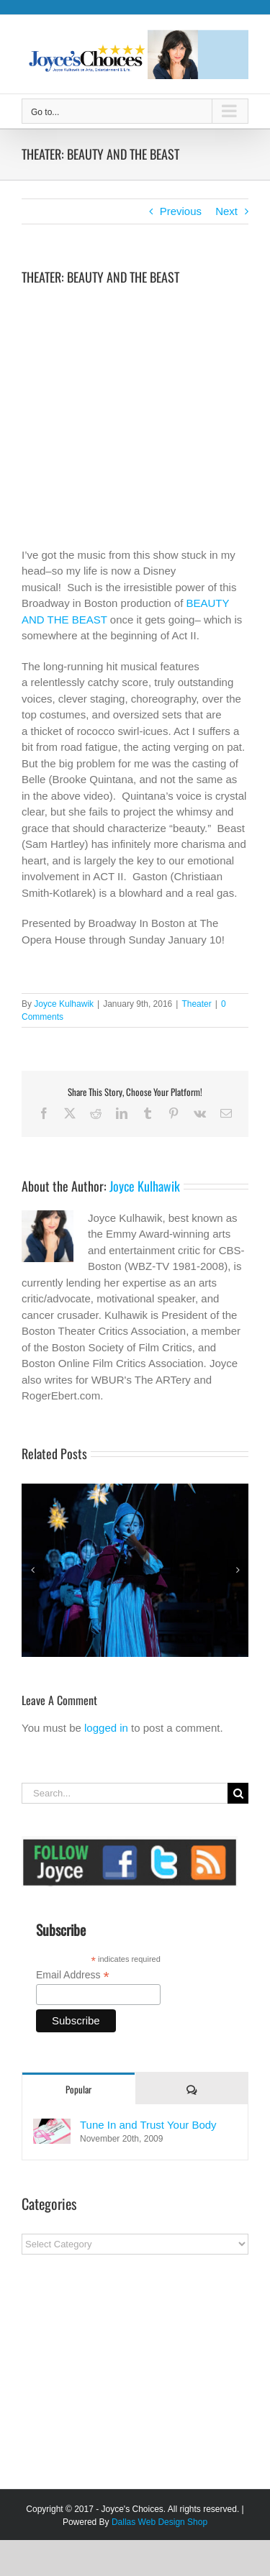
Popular (78, 2089)
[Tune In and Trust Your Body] (52, 2126)
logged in (106, 1728)
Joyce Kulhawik (64, 1004)
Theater (196, 1004)
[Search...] (125, 1793)
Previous (181, 211)
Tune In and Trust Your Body (148, 2125)
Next (226, 211)
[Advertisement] (130, 2377)
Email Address (72, 1975)
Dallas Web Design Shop (159, 2522)
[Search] (238, 1793)
